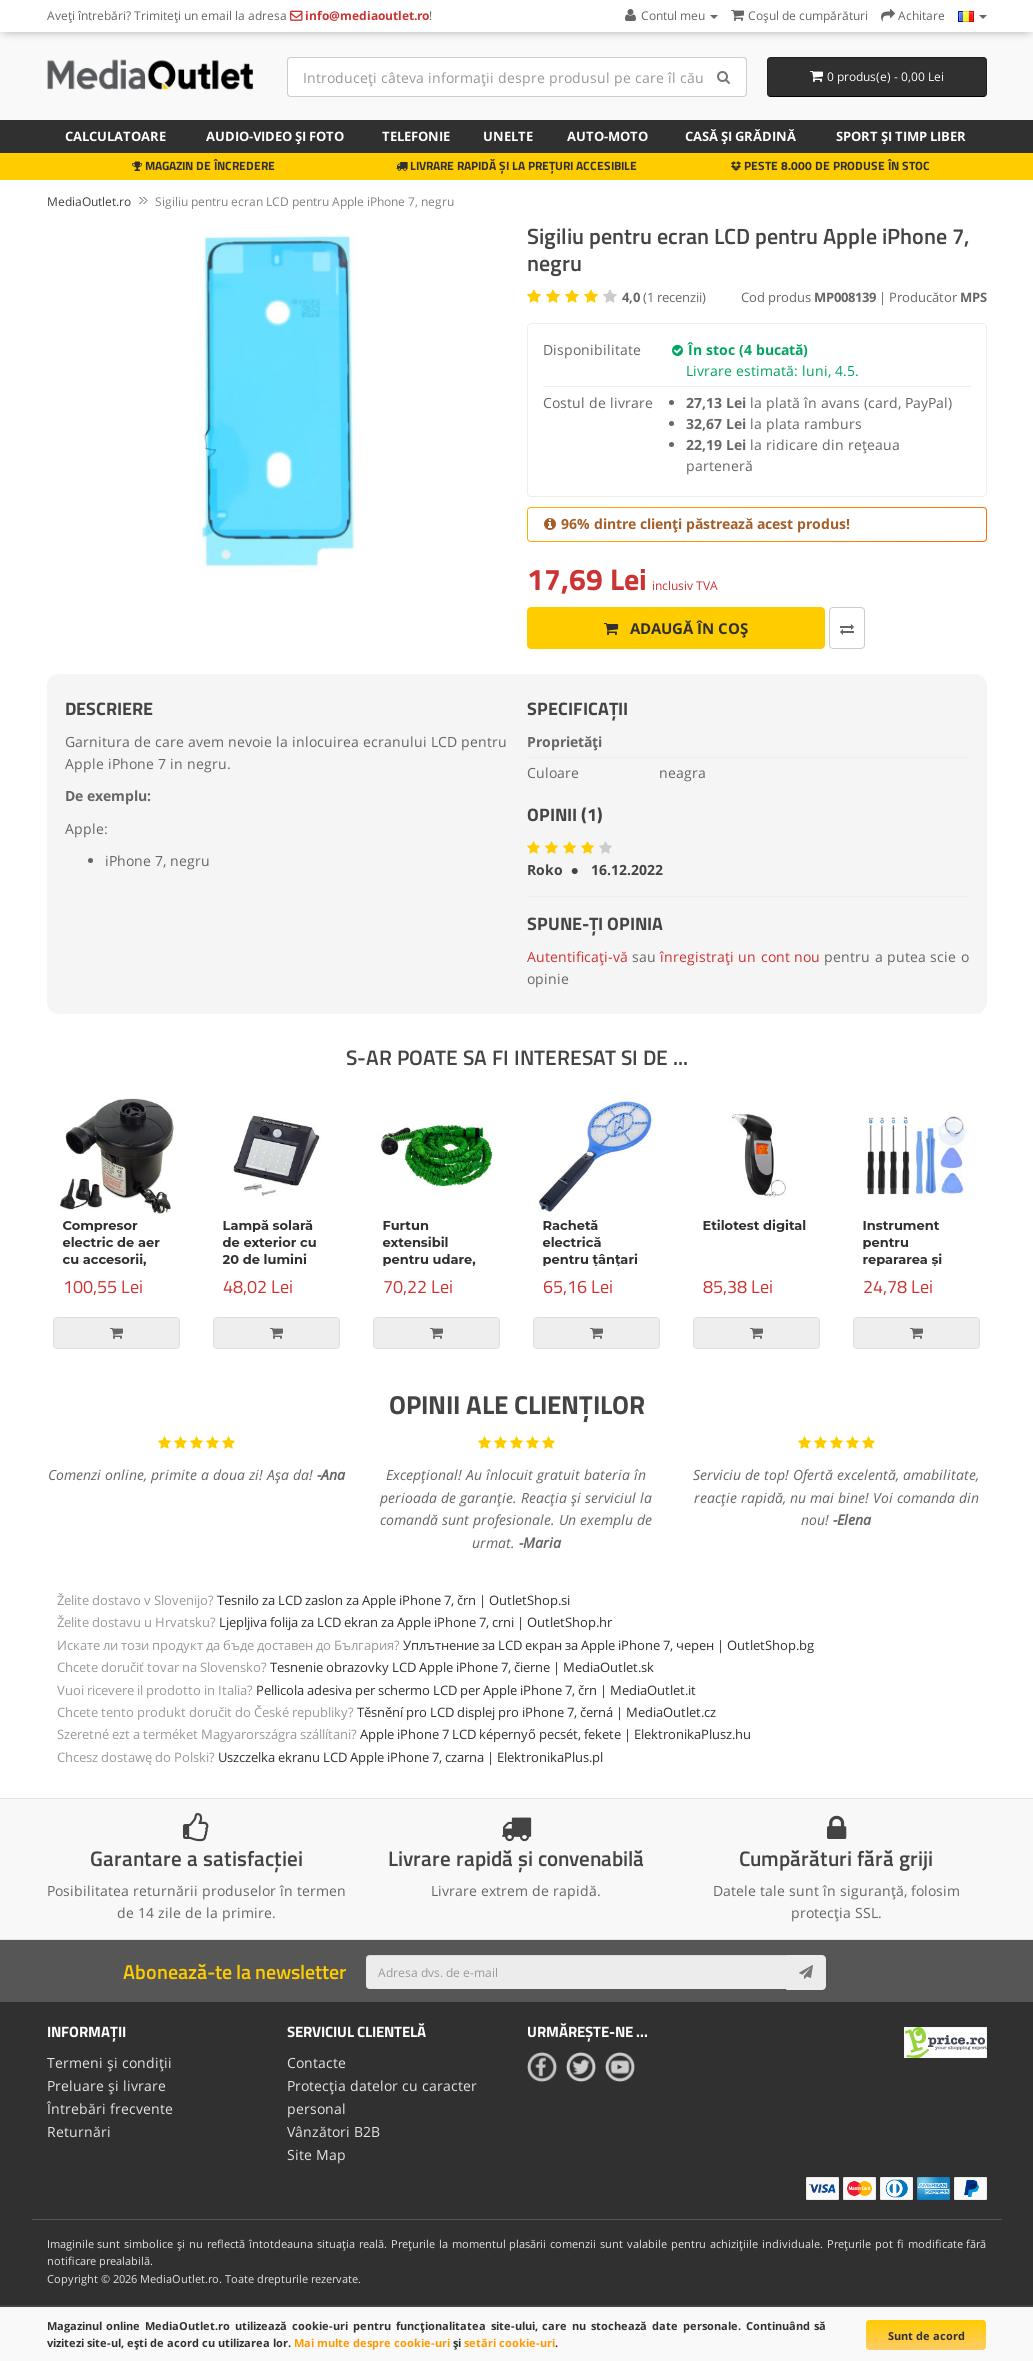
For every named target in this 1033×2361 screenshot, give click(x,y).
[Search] (724, 77)
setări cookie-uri (509, 2342)
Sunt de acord (926, 2335)
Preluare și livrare (106, 2084)
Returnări (79, 2129)
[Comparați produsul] (802, 628)
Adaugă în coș (653, 628)
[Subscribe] (806, 1972)
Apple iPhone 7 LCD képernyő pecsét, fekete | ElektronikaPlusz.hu (555, 1734)
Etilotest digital (755, 1225)
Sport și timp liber (901, 136)
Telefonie (416, 136)
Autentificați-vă (577, 956)
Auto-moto (607, 136)
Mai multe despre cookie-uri (372, 2342)
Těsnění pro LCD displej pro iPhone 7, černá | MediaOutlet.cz (536, 1712)
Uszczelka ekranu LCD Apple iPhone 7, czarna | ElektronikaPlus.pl (410, 1757)
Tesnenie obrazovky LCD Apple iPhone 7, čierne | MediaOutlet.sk (462, 1667)
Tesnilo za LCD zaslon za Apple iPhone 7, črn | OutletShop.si (393, 1600)
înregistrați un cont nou (740, 956)
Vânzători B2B (333, 2129)
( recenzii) (664, 297)
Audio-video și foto (275, 136)
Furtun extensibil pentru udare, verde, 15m (429, 1250)
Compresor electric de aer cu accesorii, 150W (111, 1250)
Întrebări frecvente (110, 2107)
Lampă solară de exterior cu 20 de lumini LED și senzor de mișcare (270, 1259)
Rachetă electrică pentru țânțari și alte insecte (590, 1250)
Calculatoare (115, 136)
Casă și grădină (740, 136)
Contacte (316, 2062)
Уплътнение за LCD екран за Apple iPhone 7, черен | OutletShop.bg (608, 1645)
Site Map (316, 2152)
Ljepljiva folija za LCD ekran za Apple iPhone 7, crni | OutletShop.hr (415, 1622)
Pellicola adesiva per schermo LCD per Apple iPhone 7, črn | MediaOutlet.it (476, 1690)
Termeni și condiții (109, 2062)
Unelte (508, 136)
